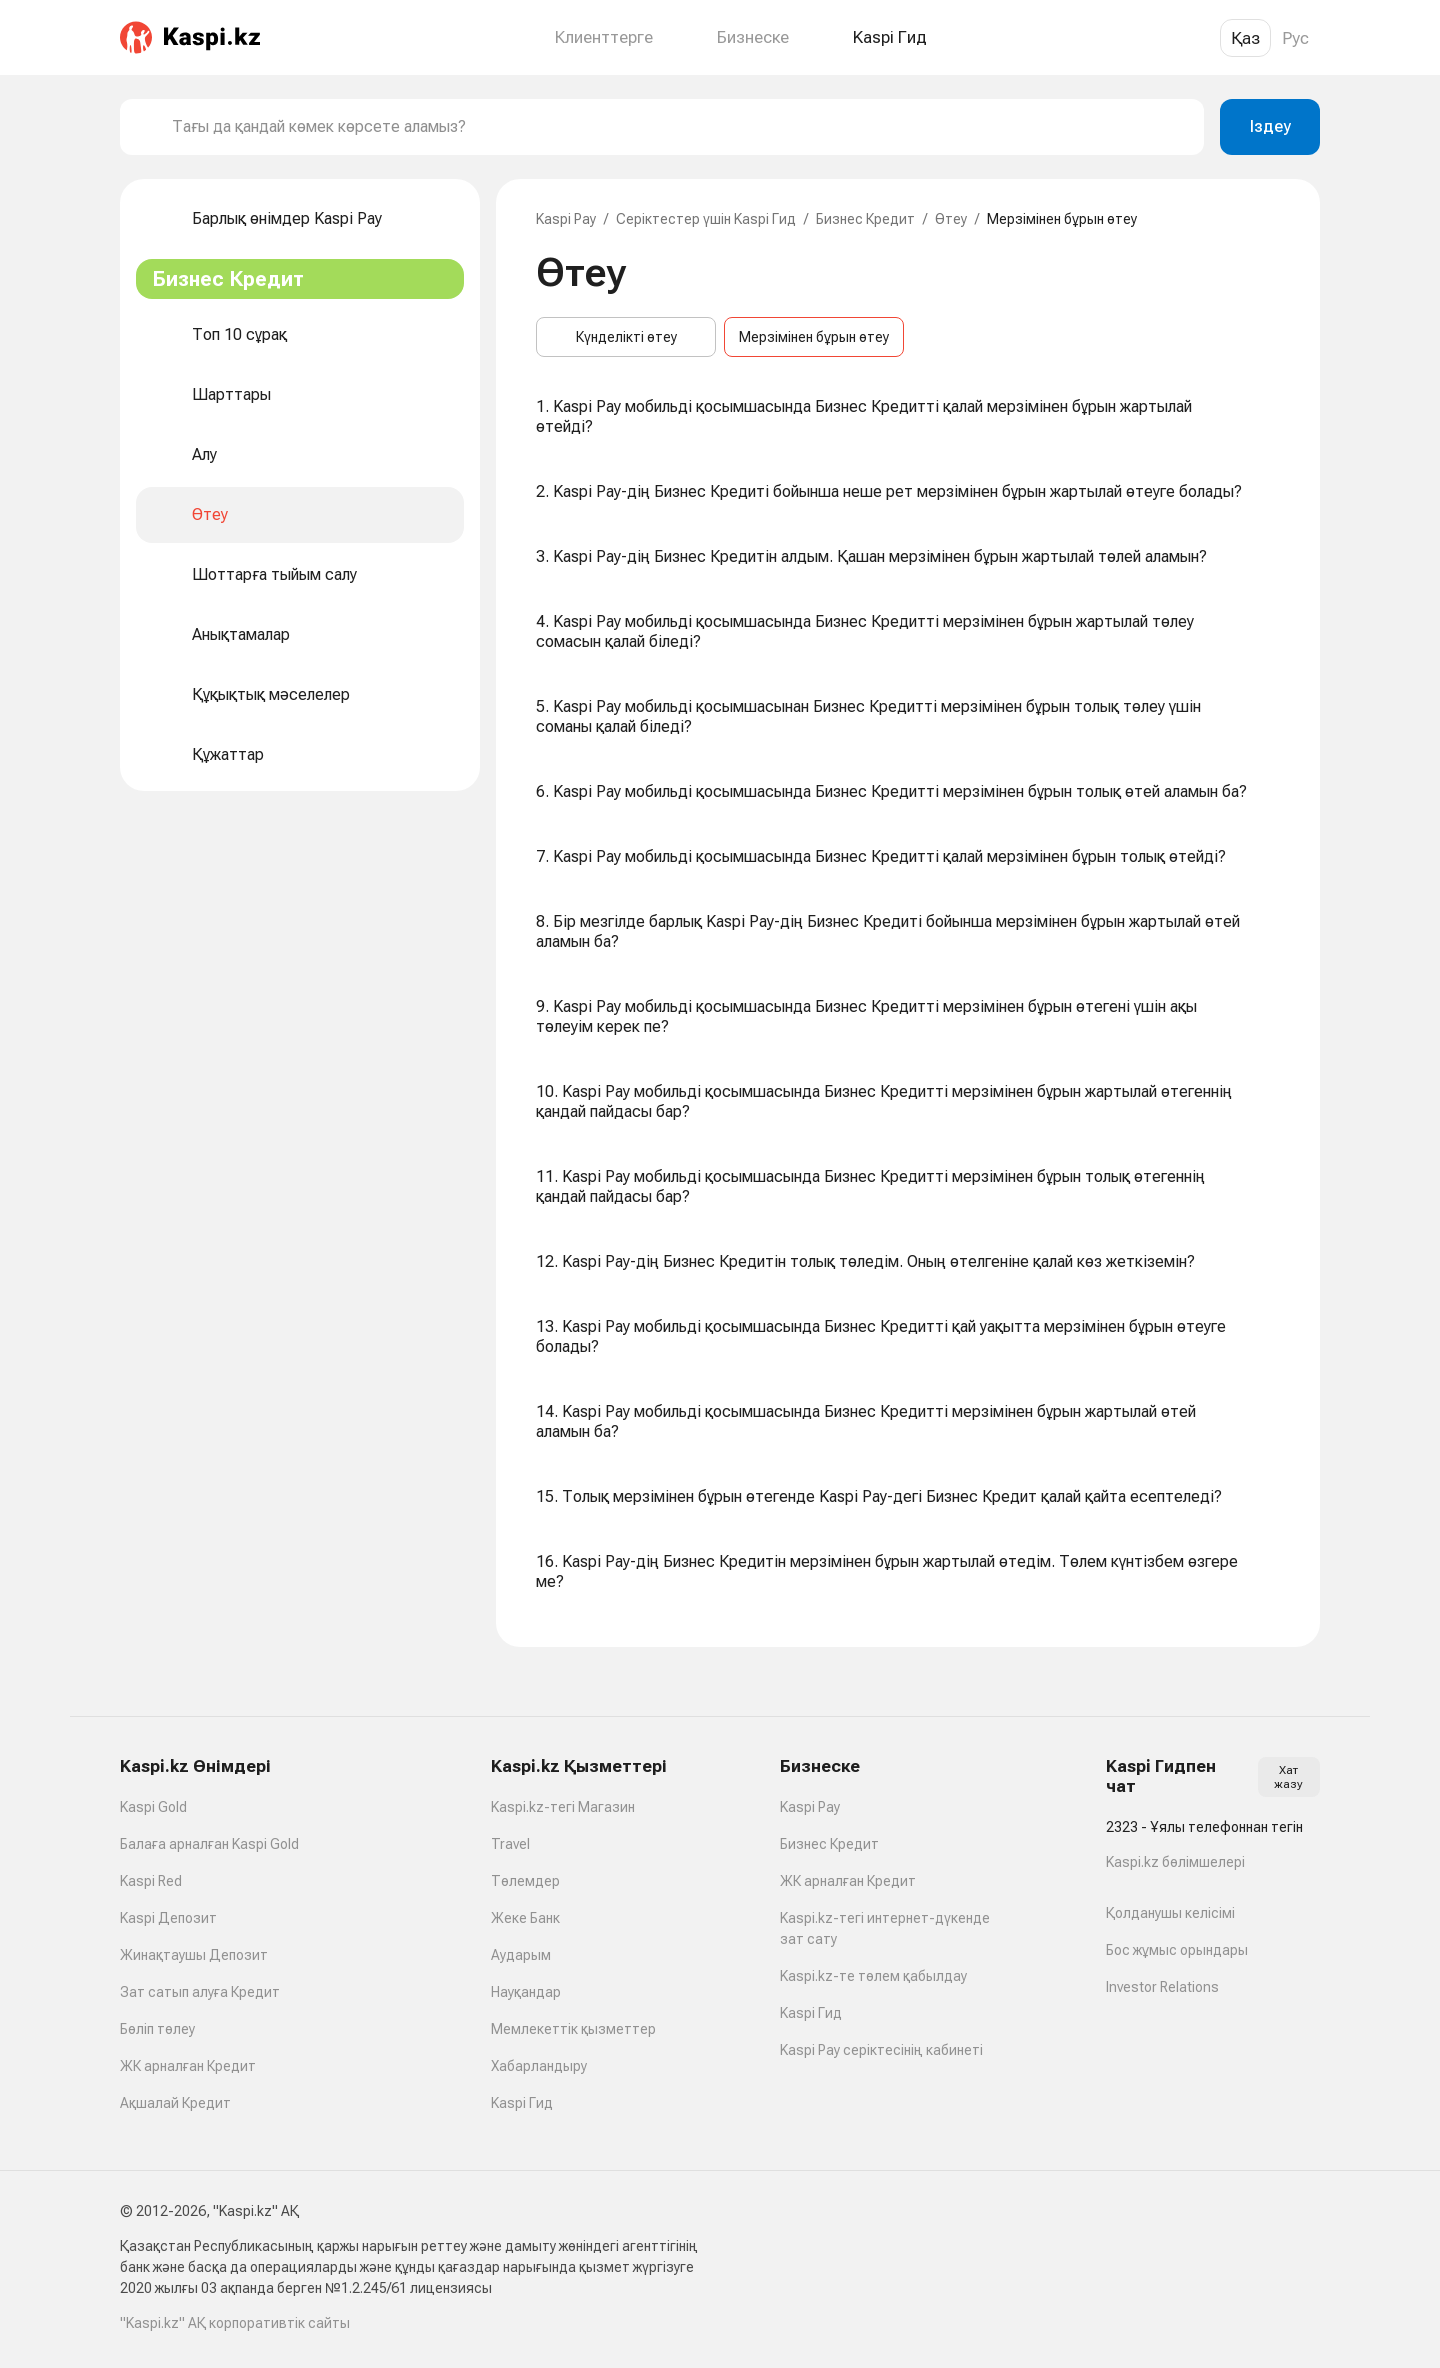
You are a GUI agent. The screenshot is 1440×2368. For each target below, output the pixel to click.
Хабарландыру (539, 2066)
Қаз (1245, 38)
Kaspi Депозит (168, 1918)
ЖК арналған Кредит (188, 2066)
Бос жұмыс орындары (1177, 1950)
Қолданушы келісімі (1170, 1913)
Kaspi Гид (522, 2103)
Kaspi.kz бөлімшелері (1175, 1862)
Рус (1295, 38)
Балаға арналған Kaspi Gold (209, 1844)
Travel (510, 1844)
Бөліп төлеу (157, 2029)
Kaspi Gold (153, 1807)
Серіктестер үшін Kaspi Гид (706, 219)
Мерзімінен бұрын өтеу (814, 337)
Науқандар (526, 1992)
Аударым (521, 1955)
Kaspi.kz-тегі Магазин (563, 1807)
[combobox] (680, 127)
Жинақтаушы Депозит (194, 1955)
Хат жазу (1288, 1777)
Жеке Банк (525, 1918)
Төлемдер (525, 1881)
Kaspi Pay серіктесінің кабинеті (881, 2050)
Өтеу (951, 219)
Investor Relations (1162, 1987)
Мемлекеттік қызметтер (573, 2029)
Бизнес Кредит (865, 219)
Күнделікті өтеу (626, 337)
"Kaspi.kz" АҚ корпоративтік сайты (235, 2323)
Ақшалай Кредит (175, 2103)
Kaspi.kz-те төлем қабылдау (873, 1976)
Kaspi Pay (566, 219)
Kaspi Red (151, 1881)
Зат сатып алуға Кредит (200, 1992)
